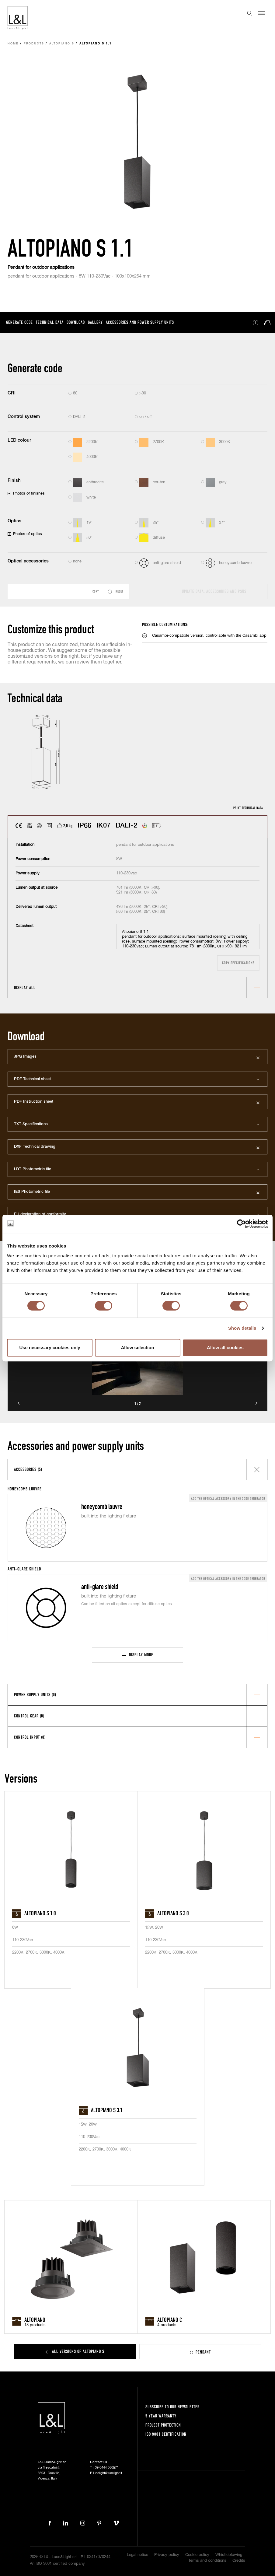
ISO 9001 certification (165, 2434)
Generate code (19, 322)
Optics (14, 521)
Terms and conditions (207, 2561)
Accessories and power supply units (140, 322)
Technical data (50, 322)
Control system (24, 416)
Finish (14, 480)
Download (76, 322)
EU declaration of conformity (40, 1214)
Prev (19, 1403)
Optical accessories (28, 561)
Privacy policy (166, 2555)
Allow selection (137, 1347)
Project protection (163, 2425)
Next (255, 1403)
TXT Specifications (31, 1124)
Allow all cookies (225, 1347)
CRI (12, 393)
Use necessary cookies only (49, 1347)
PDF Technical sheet (32, 1079)
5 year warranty (160, 2415)
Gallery (95, 322)
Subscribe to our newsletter (172, 2406)
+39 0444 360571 (106, 2467)
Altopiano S (61, 43)
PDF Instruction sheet (33, 1102)
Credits (238, 2561)
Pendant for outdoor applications (41, 267)
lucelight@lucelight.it (107, 2473)
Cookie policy (197, 2555)
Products (34, 43)
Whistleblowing (228, 2555)
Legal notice (137, 2555)
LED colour (19, 440)
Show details (242, 1328)
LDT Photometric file (32, 1169)
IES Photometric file (32, 1192)
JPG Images (25, 1057)
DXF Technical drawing (34, 1147)
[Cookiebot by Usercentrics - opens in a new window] (241, 1223)
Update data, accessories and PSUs (214, 591)
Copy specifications (238, 963)
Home (13, 43)
